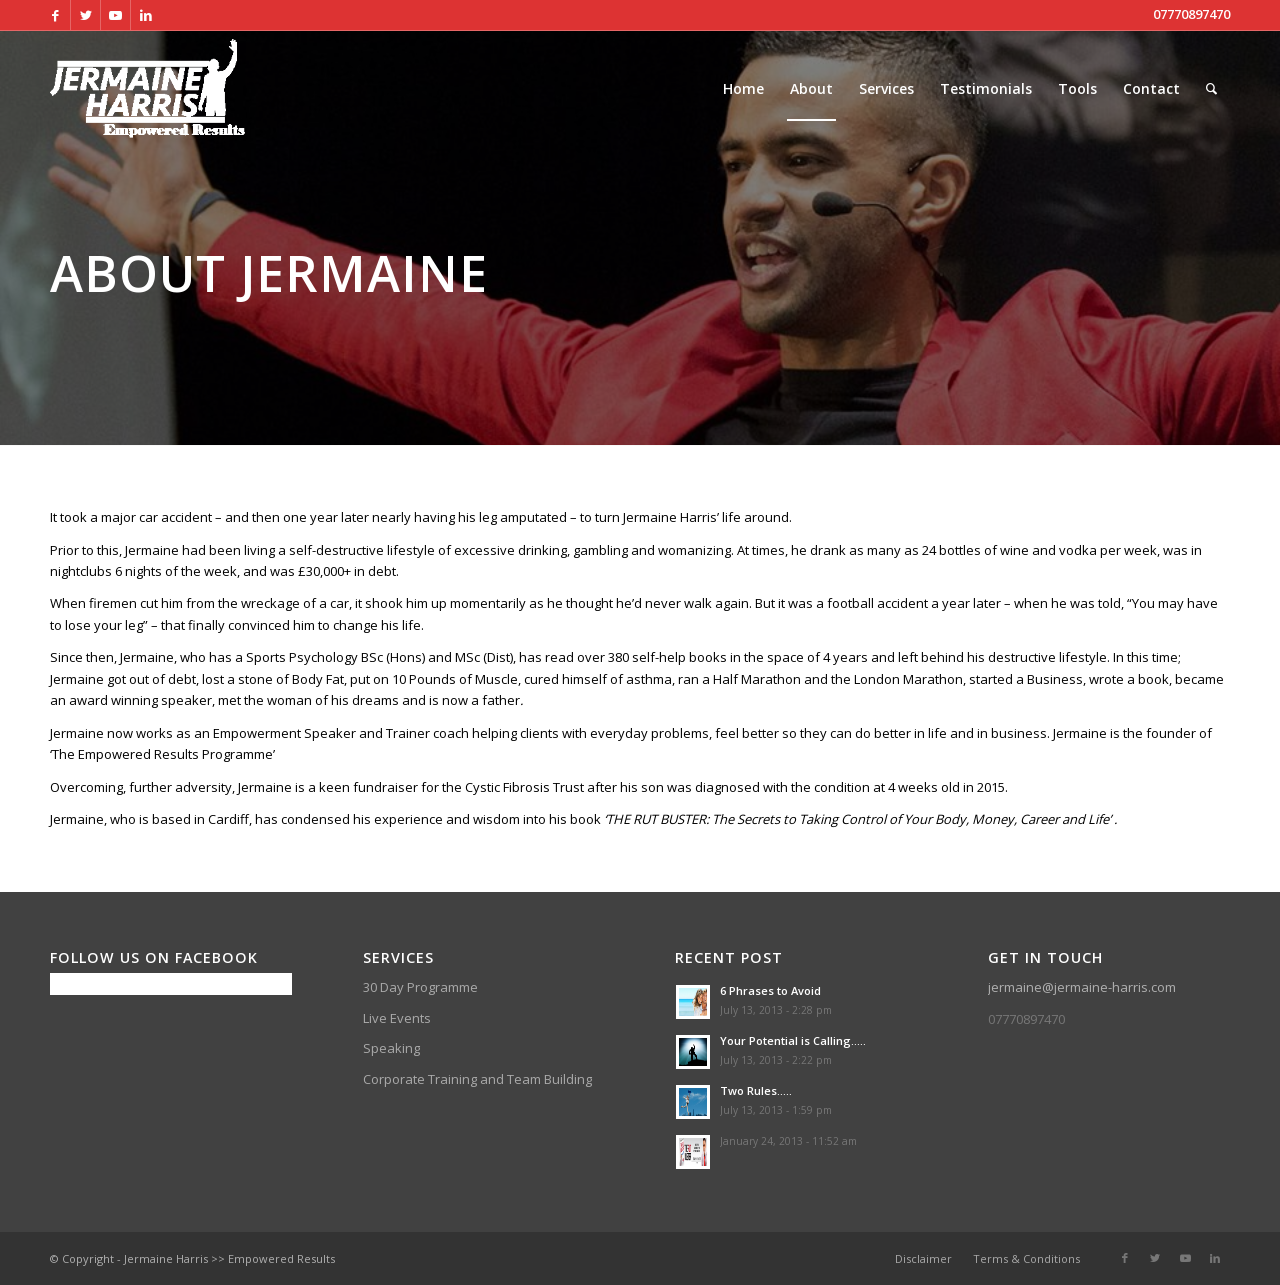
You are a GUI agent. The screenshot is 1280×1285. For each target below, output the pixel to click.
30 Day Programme (420, 987)
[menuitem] (743, 89)
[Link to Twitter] (85, 15)
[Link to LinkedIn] (146, 15)
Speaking (391, 1048)
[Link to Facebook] (55, 15)
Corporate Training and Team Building (477, 1079)
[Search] (1211, 89)
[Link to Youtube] (115, 15)
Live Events (397, 1018)
